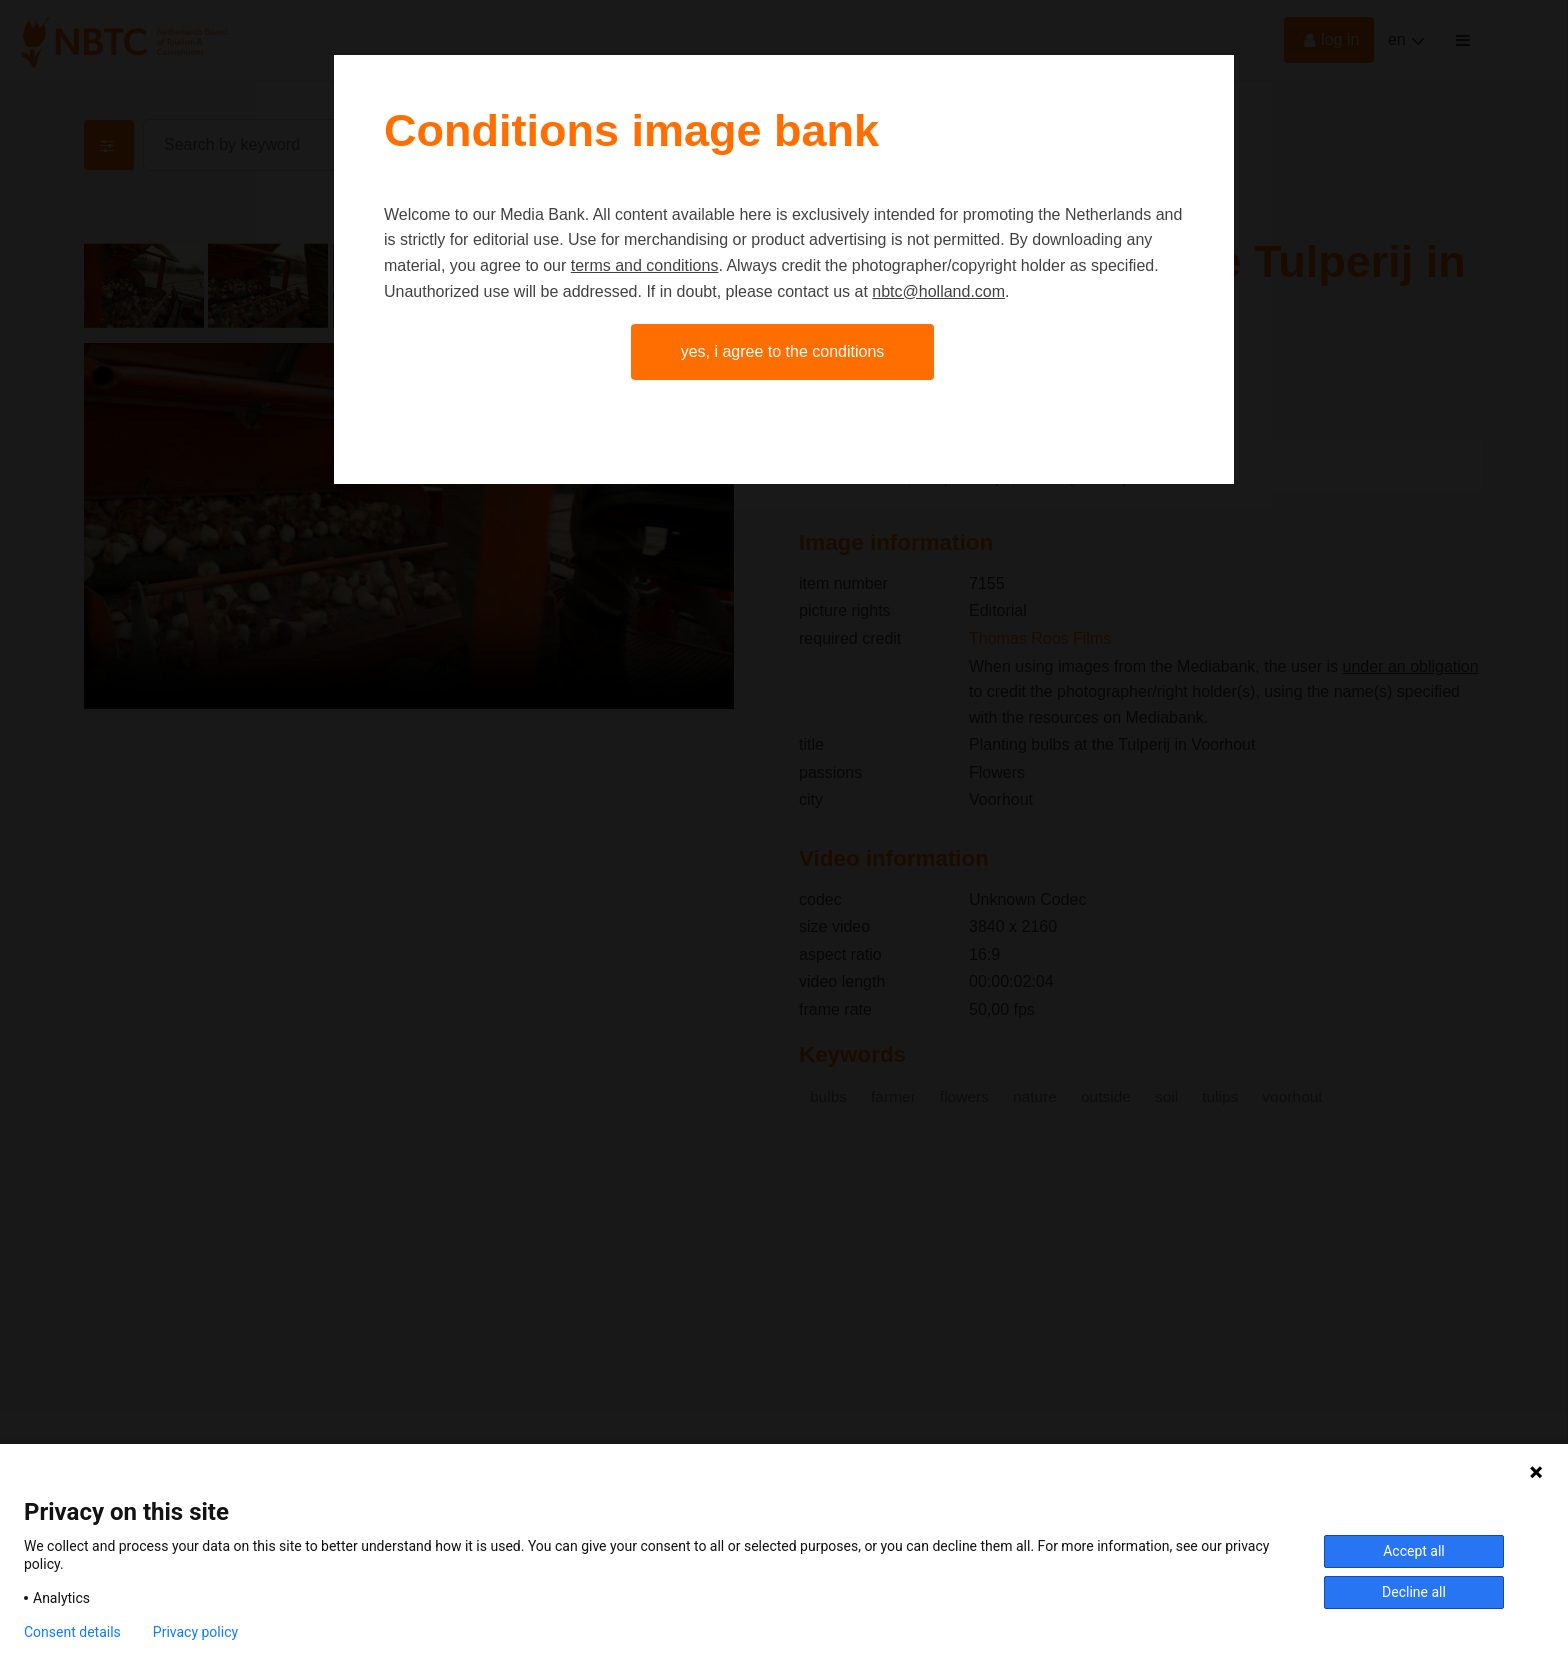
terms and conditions (645, 265)
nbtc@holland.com (938, 291)
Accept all (1414, 1551)
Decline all (1414, 1592)
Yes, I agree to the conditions (783, 351)
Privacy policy (195, 1632)
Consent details (72, 1632)
